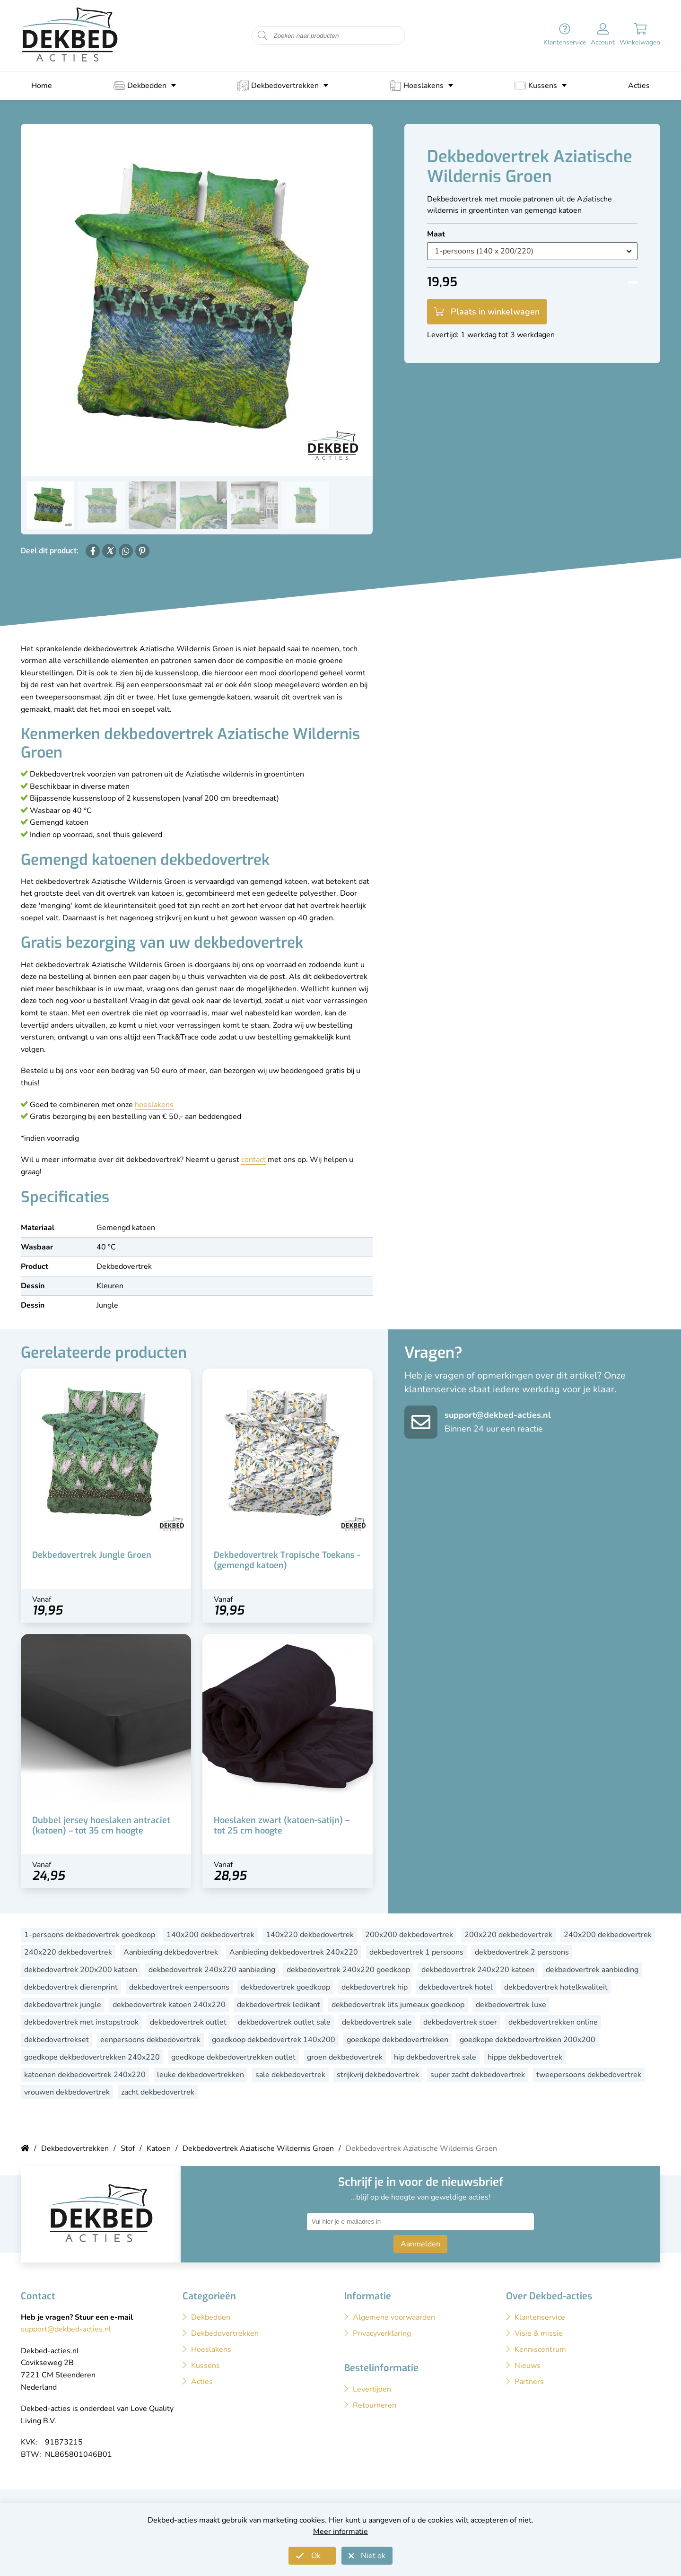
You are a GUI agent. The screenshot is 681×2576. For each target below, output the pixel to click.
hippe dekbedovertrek (525, 2057)
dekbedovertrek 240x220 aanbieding (211, 1970)
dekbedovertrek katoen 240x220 (169, 2005)
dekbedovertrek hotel (456, 1987)
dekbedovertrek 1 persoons (416, 1952)
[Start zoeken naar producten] (262, 35)
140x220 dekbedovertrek (310, 1935)
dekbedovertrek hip (374, 1987)
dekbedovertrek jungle (62, 2005)
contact (253, 1159)
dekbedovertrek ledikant (278, 2005)
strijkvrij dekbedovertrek (378, 2075)
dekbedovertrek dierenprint (71, 1987)
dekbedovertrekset (56, 2040)
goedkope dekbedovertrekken (397, 2040)
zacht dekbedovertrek (157, 2092)
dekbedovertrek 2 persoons (522, 1952)
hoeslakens (154, 1105)
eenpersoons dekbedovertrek (150, 2040)
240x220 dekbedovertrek (68, 1952)
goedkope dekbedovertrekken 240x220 (92, 2057)
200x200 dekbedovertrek (409, 1935)
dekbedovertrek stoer (460, 2022)
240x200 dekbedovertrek (608, 1935)
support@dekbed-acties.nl (498, 1415)
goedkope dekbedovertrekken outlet (233, 2057)
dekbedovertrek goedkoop (285, 1987)
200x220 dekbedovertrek (508, 1935)
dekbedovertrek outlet (188, 2022)
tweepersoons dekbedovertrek (588, 2075)
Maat (436, 234)
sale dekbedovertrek (290, 2075)
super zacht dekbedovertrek (477, 2075)
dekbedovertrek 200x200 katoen (80, 1970)
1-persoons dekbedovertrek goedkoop (89, 1935)
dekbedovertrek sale (377, 2022)
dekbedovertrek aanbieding (592, 1970)
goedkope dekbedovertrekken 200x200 (527, 2040)
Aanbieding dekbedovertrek (170, 1952)
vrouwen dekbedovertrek (67, 2092)
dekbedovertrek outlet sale (284, 2022)
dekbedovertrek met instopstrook (81, 2022)
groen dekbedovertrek (345, 2057)
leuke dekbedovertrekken (200, 2075)
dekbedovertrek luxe (511, 2005)
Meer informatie (340, 2531)
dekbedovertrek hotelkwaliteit (556, 1987)
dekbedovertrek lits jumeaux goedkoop (398, 2005)
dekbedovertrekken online (553, 2022)
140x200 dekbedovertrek (210, 1935)
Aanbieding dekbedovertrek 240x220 (293, 1952)
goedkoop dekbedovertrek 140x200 (273, 2040)
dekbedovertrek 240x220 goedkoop (348, 1970)
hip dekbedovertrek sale (435, 2057)
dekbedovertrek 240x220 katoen (477, 1970)
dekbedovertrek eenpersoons (179, 1987)
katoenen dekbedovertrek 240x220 (85, 2075)
